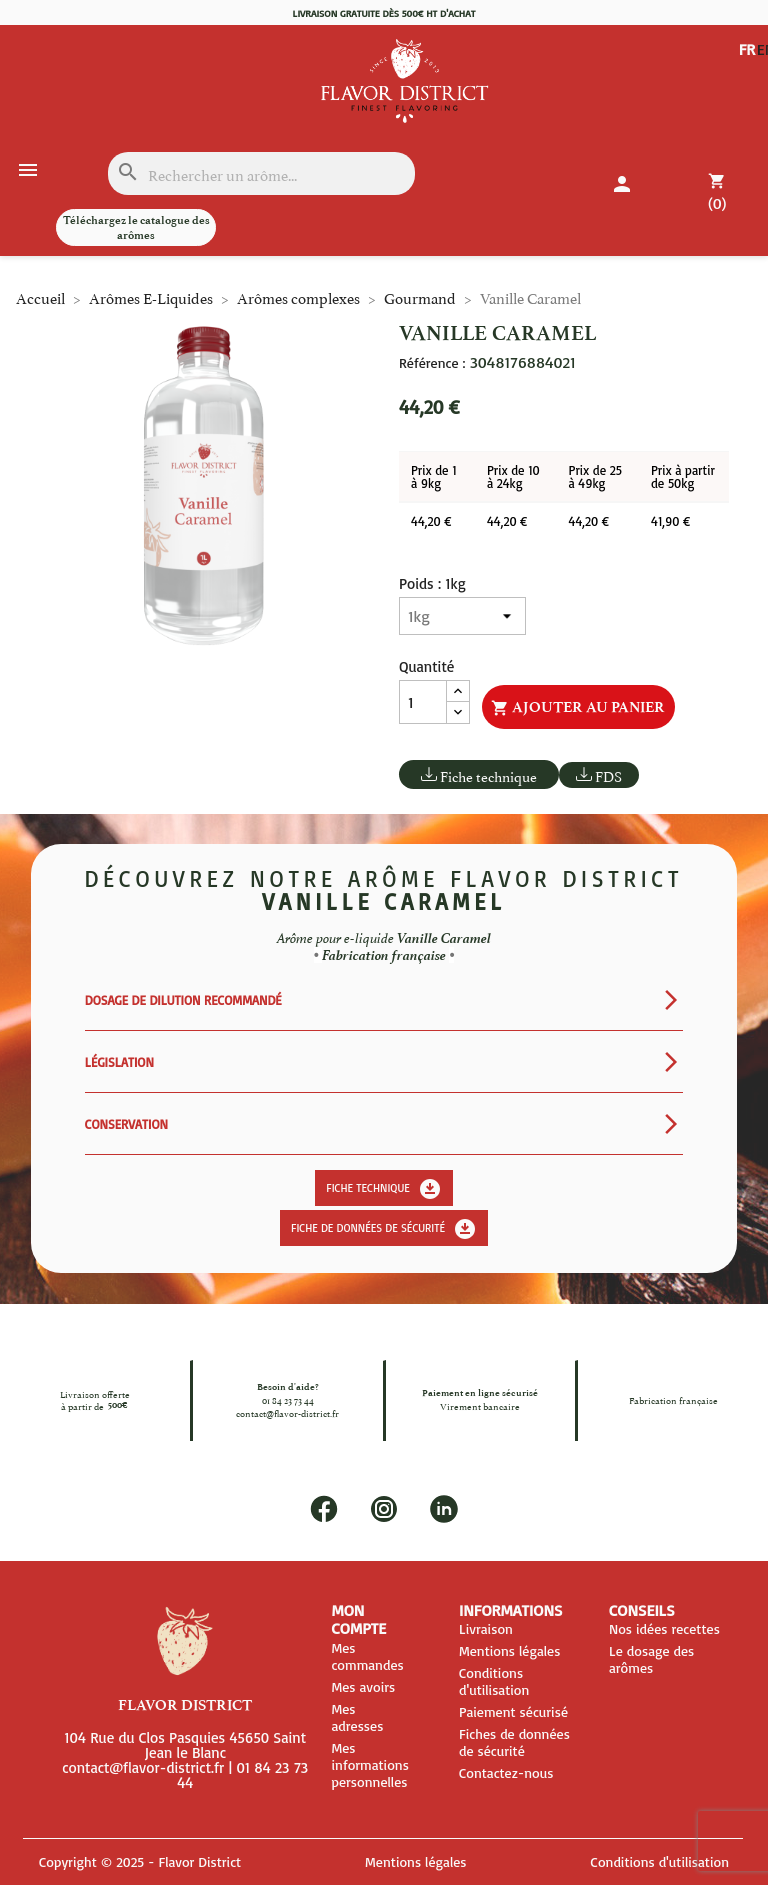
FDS (608, 775)
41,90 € (670, 521)
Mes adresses (357, 1717)
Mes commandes (367, 1656)
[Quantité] (423, 702)
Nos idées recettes (664, 1628)
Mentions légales (509, 1650)
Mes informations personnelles (369, 1764)
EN (748, 65)
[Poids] (462, 616)
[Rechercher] (261, 173)
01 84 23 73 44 (288, 1400)
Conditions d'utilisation (494, 1681)
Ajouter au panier (578, 708)
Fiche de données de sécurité (384, 1229)
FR (747, 49)
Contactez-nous (506, 1772)
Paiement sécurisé (513, 1711)
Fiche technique (488, 775)
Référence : (432, 363)
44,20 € (431, 521)
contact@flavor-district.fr (287, 1412)
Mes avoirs (363, 1686)
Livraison (486, 1628)
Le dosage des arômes (651, 1659)
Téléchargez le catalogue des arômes (136, 227)
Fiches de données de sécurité (514, 1742)
